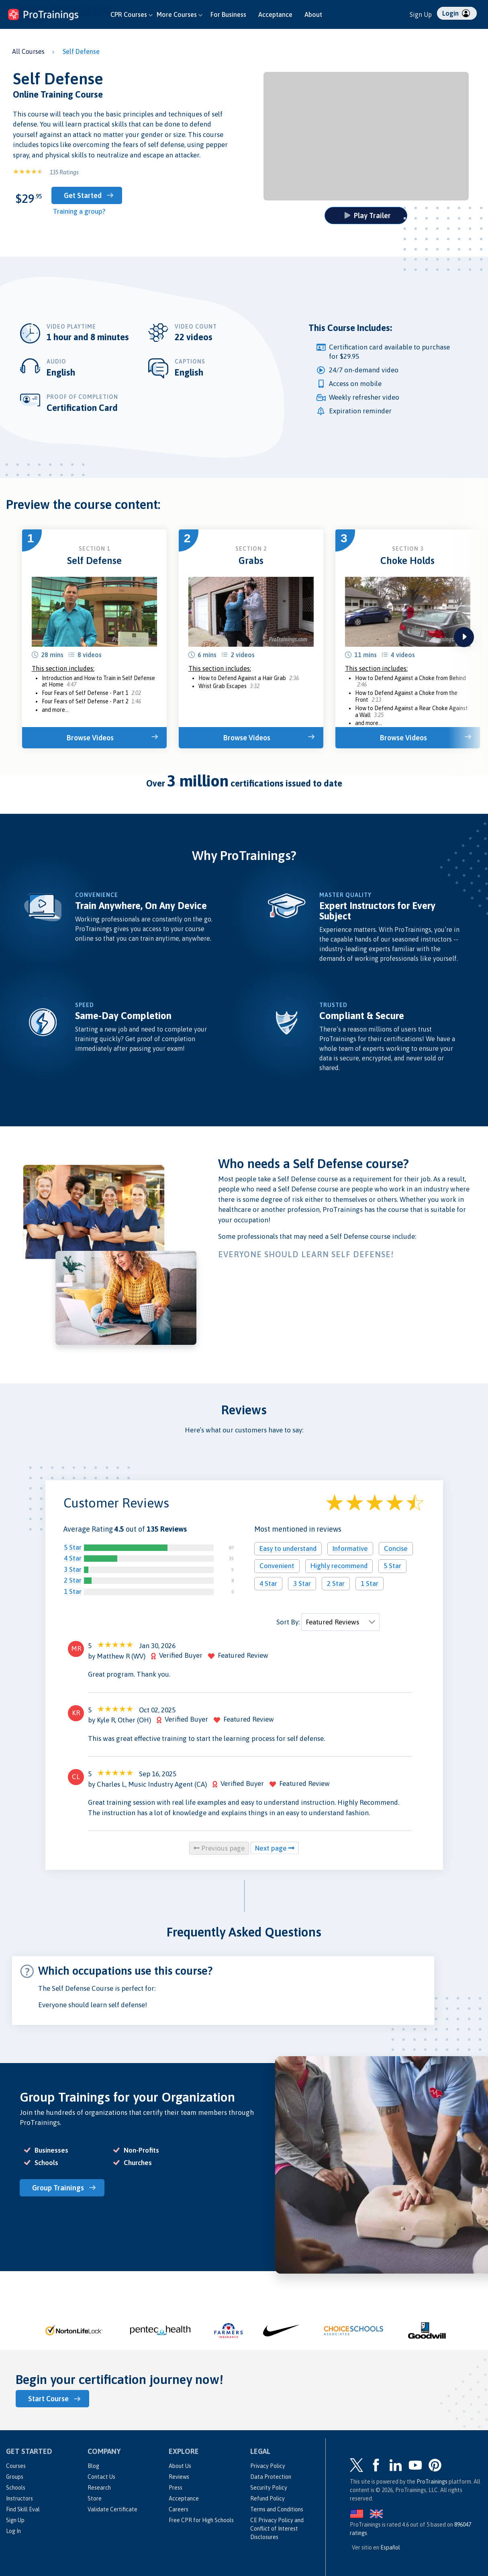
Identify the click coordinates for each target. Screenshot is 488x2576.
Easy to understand (287, 1548)
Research (99, 2487)
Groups (14, 2477)
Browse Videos (90, 737)
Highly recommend (339, 1566)
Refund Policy (267, 2498)
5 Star (73, 1547)
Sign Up (421, 14)
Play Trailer (367, 215)
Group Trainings (58, 2188)
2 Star (73, 1580)
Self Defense (81, 51)
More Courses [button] (179, 14)
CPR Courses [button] (131, 14)
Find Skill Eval (23, 2509)
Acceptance (275, 14)
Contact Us (101, 2477)
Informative (350, 1548)
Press (175, 2487)
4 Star (73, 1558)
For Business (228, 14)
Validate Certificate (112, 2509)
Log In (13, 2531)
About (313, 14)
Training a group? (79, 211)
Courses (16, 2466)
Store (95, 2498)
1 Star (73, 1591)
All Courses (28, 51)
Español (390, 2547)
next (463, 637)
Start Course (48, 2398)
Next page (274, 1848)
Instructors (19, 2498)
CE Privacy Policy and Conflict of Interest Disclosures (277, 2528)
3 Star (73, 1569)
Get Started (83, 195)
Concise (396, 1548)
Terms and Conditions (276, 2509)
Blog (93, 2466)
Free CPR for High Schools (201, 2520)
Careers (178, 2509)
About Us (180, 2466)
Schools (15, 2487)
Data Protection (270, 2477)
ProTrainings (432, 2481)
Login (456, 13)
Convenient (276, 1566)
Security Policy (268, 2487)
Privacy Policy (267, 2466)
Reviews (179, 2477)
